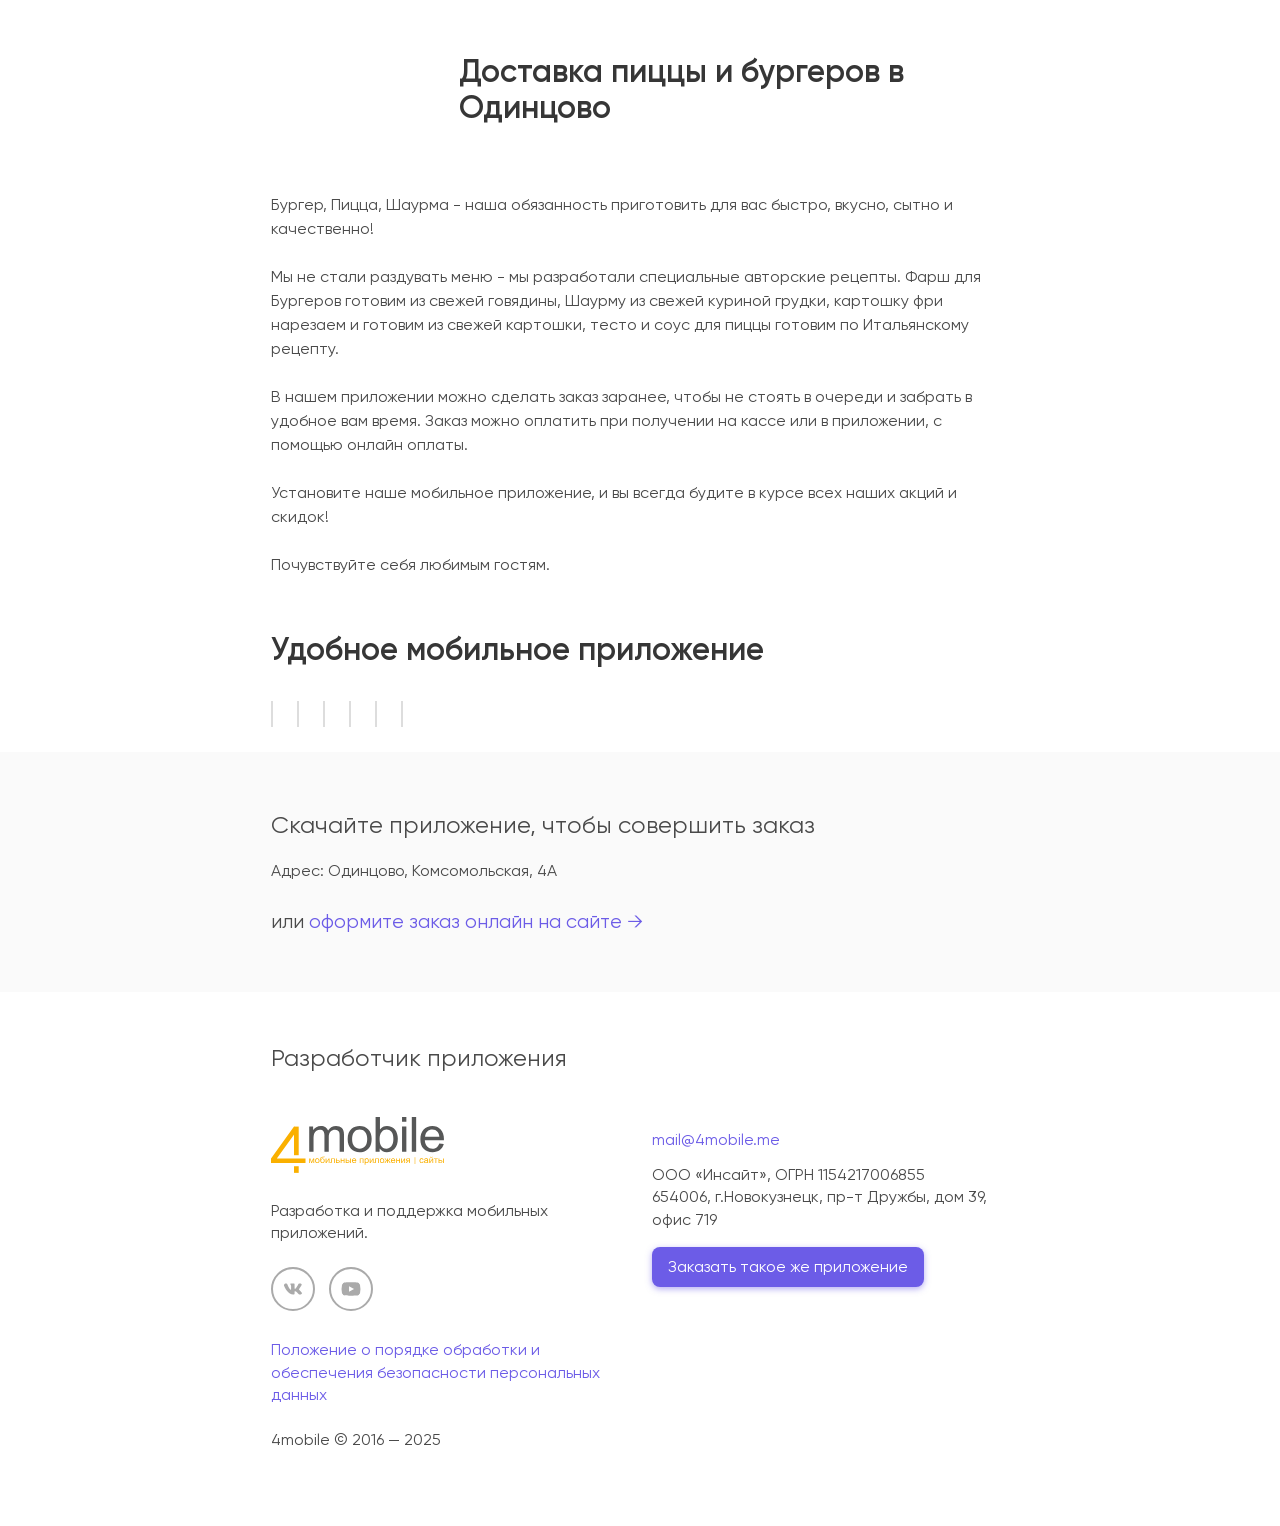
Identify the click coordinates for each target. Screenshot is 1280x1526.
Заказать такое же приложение (788, 1266)
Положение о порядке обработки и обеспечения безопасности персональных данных (435, 1372)
